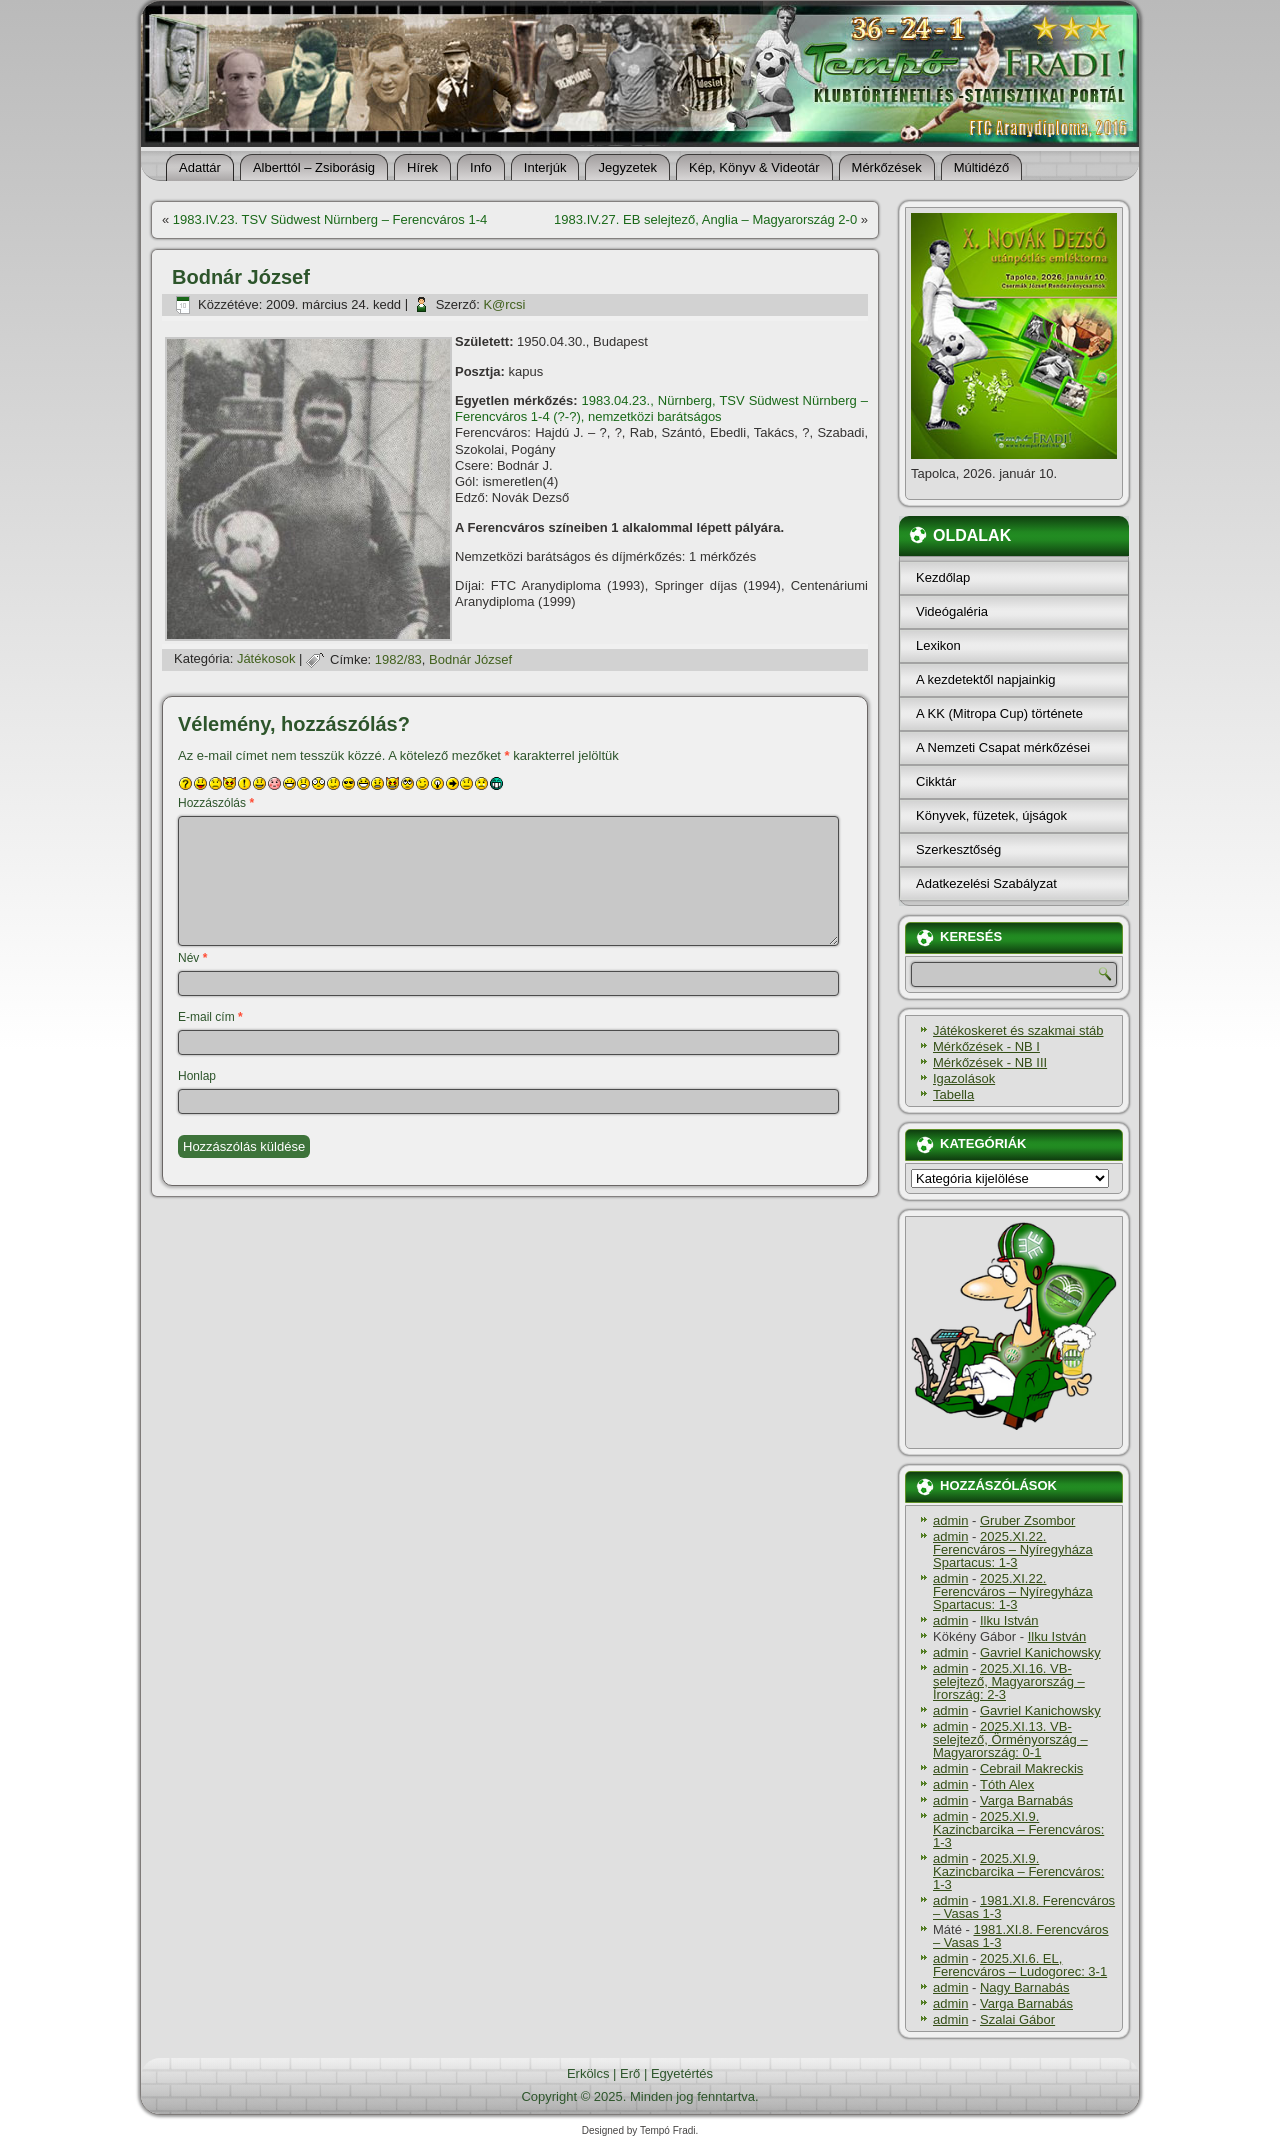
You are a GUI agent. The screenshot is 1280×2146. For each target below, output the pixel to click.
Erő (630, 2073)
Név (192, 958)
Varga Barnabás (1026, 1800)
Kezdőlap (943, 577)
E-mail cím (210, 1017)
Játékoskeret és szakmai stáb (1018, 1030)
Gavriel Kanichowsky (1040, 1652)
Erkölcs (588, 2073)
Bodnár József (470, 659)
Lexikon (938, 645)
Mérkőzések (887, 167)
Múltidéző (982, 167)
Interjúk (545, 167)
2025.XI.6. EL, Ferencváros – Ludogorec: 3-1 (1020, 1965)
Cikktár (936, 781)
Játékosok (266, 659)
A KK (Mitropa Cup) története (999, 713)
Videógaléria (952, 611)
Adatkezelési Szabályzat (986, 883)
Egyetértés (682, 2073)
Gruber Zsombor (1027, 1520)
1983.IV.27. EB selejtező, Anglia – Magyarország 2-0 (705, 219)
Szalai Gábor (1017, 2019)
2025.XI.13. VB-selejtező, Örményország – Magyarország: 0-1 (1010, 1739)
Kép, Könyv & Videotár (754, 167)
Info (481, 167)
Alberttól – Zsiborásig (314, 167)
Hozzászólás (216, 803)
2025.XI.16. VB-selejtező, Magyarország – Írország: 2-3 (1009, 1681)
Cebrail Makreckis (1031, 1768)
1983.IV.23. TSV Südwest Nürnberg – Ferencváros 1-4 (330, 219)
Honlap (197, 1076)
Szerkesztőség (958, 849)
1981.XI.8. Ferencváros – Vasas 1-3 (1024, 1907)
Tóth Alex (1007, 1784)
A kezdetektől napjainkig (985, 679)
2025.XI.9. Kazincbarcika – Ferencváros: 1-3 (1018, 1829)
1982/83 (398, 659)
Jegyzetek (627, 167)
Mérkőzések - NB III (990, 1062)
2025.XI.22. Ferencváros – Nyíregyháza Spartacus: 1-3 (1013, 1549)
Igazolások (964, 1078)
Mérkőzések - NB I (986, 1046)
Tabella (953, 1094)
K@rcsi (504, 304)
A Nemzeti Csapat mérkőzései (1003, 747)
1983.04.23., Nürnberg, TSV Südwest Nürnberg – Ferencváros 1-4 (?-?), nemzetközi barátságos (661, 408)
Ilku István (1009, 1620)
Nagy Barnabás (1025, 1987)
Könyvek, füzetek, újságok (991, 815)
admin (950, 1520)
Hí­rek (422, 167)
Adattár (200, 167)
